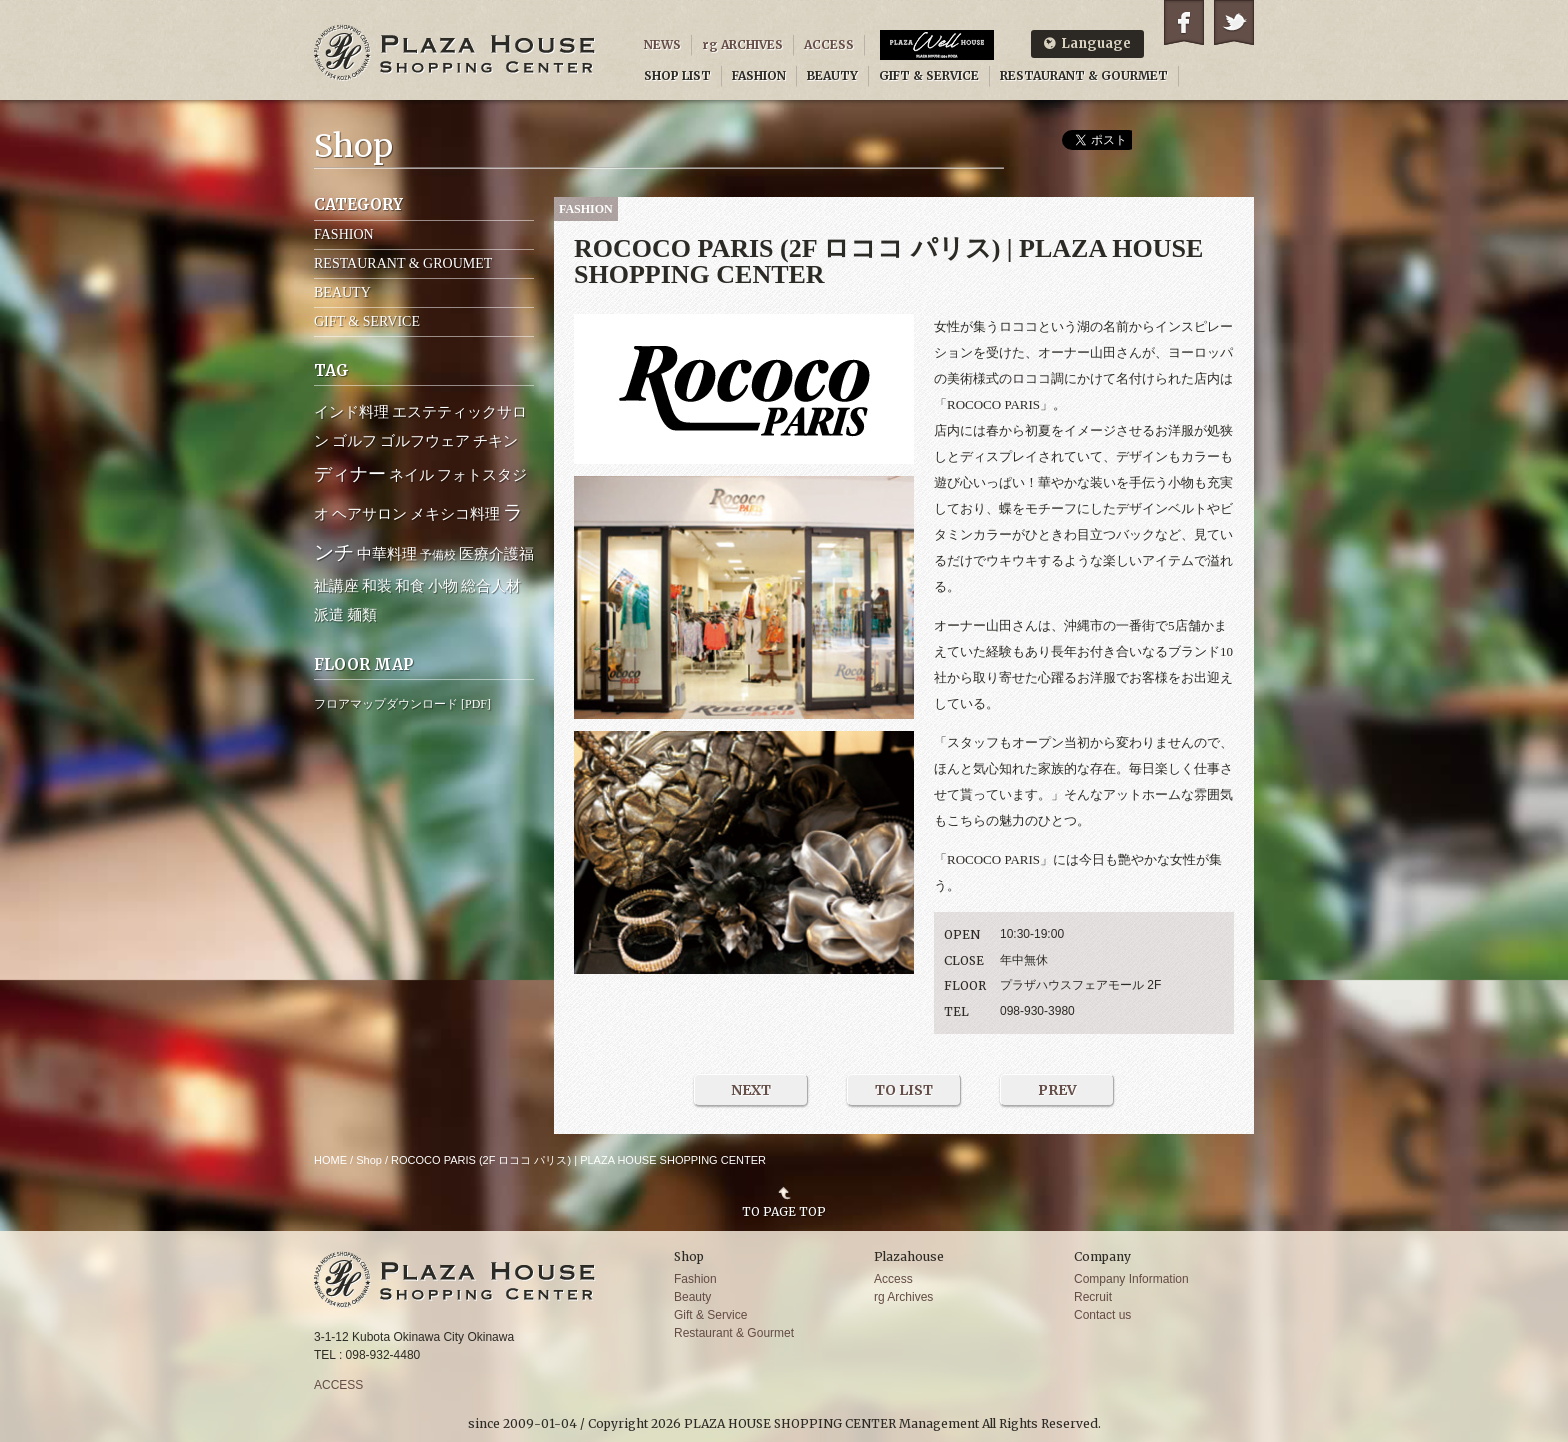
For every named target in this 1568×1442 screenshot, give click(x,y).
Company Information (1131, 1279)
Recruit (1093, 1297)
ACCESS (829, 44)
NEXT (751, 1090)
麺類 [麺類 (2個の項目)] (362, 615)
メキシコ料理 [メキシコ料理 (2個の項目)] (455, 514)
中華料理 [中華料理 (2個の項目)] (387, 554)
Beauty (692, 1297)
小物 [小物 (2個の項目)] (443, 586)
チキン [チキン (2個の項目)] (495, 441)
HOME (330, 1160)
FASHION (759, 75)
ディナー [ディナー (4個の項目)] (350, 474)
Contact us (1102, 1315)
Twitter (1234, 22)
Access (893, 1279)
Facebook (1184, 22)
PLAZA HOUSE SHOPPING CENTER (455, 52)
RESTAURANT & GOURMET (1084, 75)
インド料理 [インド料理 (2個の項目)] (351, 412)
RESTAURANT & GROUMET (403, 263)
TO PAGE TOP (784, 1211)
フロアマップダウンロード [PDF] (402, 704)
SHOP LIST (677, 75)
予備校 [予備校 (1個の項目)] (438, 555)
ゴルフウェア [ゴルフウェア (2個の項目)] (425, 441)
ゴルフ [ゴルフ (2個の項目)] (354, 441)
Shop (369, 1160)
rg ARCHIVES (742, 44)
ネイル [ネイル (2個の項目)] (411, 475)
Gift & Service (710, 1315)
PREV (1057, 1090)
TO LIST (904, 1090)
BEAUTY (832, 75)
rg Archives (903, 1297)
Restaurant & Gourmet (734, 1333)
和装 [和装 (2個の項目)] (377, 586)
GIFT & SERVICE (929, 75)
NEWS (662, 44)
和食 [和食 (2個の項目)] (410, 586)
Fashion (695, 1279)
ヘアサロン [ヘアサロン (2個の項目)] (369, 514)
